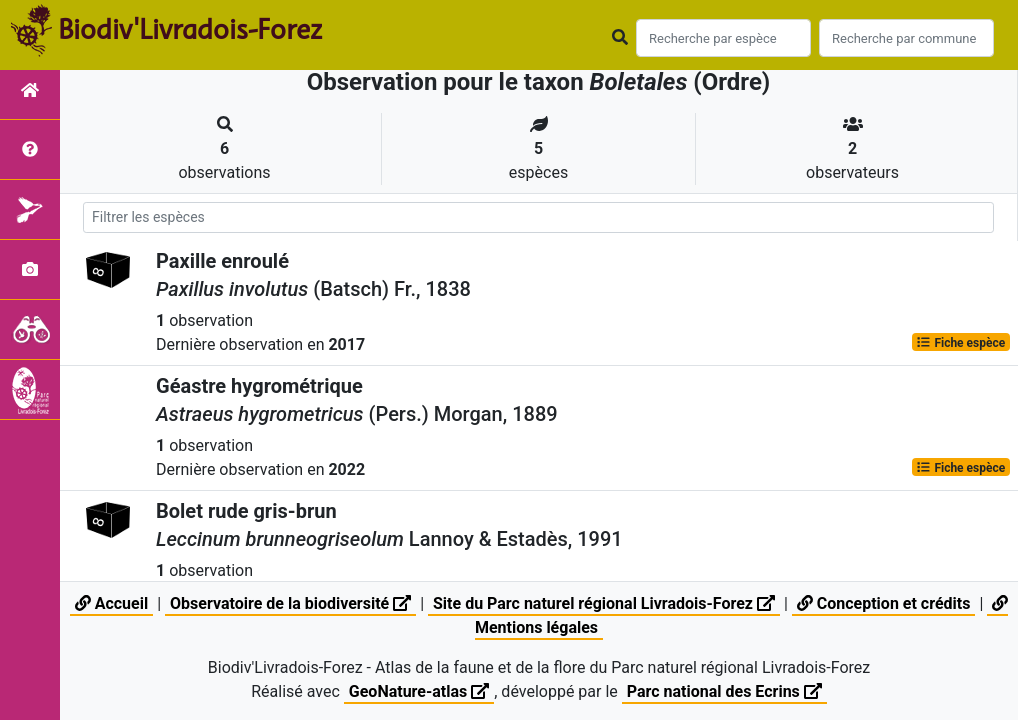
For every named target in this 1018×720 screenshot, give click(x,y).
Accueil (111, 603)
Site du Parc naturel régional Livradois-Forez (604, 603)
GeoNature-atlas (419, 691)
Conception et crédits (884, 603)
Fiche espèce (960, 342)
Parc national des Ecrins (724, 691)
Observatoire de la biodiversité (290, 603)
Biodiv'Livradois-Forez (190, 29)
